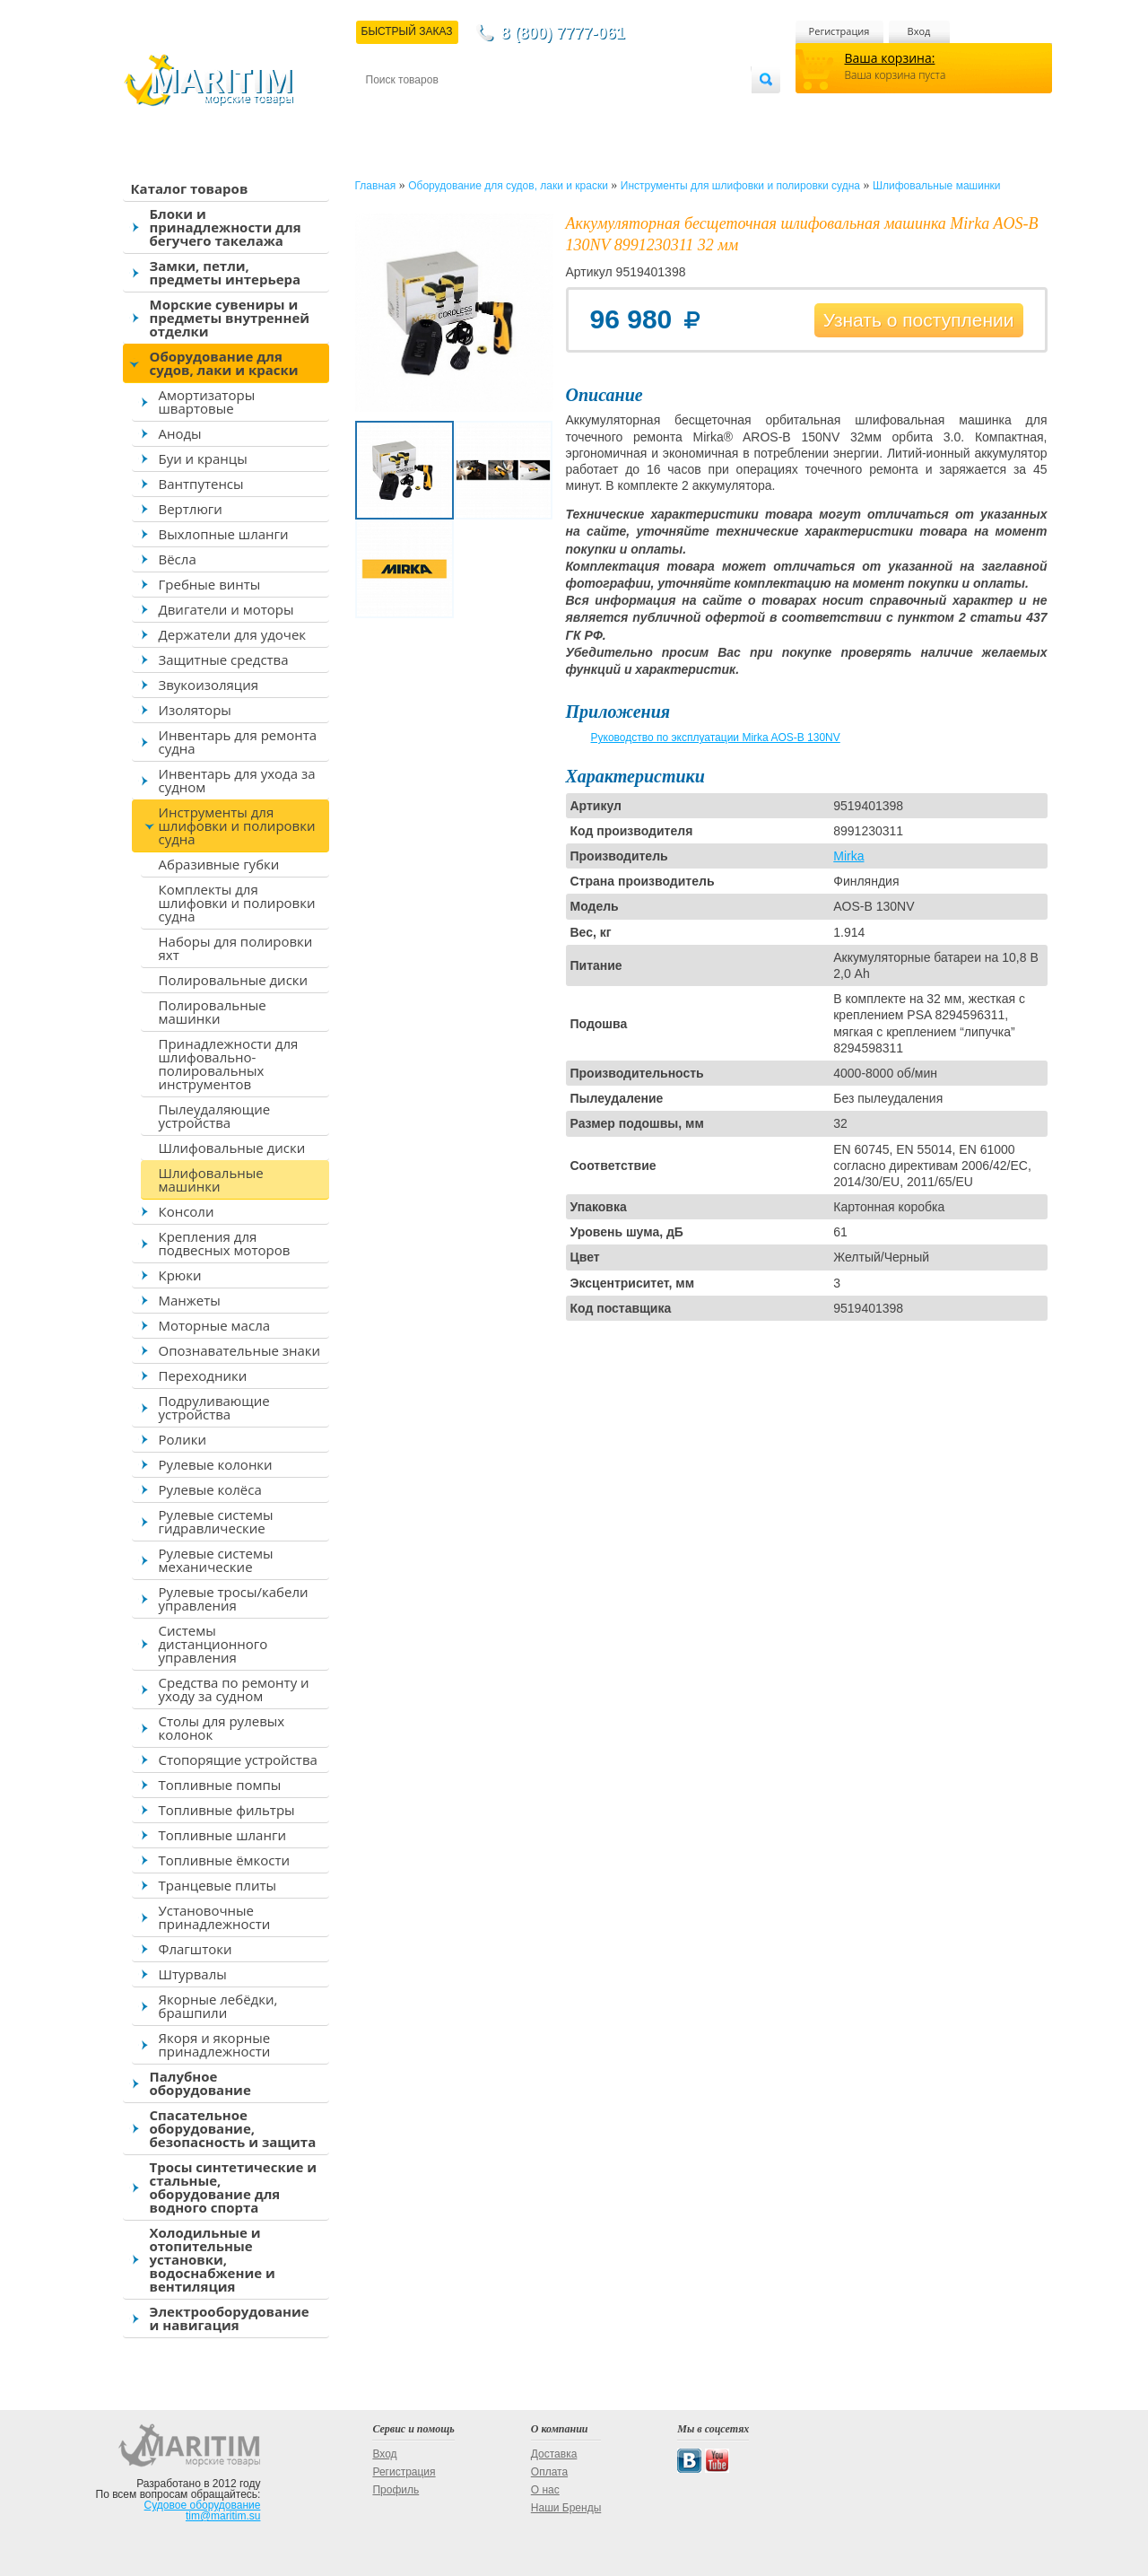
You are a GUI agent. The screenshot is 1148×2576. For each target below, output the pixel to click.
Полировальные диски (234, 980)
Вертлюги (190, 509)
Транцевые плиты (218, 1885)
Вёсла (177, 559)
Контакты (386, 109)
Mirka (848, 856)
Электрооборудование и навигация (229, 2318)
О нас (545, 2490)
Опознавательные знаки (240, 1350)
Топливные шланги (222, 1835)
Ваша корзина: (890, 57)
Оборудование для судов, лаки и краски (224, 363)
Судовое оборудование (202, 2505)
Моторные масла (215, 1325)
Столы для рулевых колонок (222, 1727)
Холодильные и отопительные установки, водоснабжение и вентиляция (212, 2259)
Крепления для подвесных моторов (225, 1243)
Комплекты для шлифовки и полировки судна (237, 902)
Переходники (203, 1375)
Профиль (395, 2490)
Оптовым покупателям (694, 109)
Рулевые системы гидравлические (216, 1521)
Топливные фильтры (227, 1810)
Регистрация (839, 31)
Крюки (180, 1275)
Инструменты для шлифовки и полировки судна (237, 825)
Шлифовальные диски (232, 1148)
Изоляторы (195, 710)
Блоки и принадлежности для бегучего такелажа (225, 227)
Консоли (186, 1211)
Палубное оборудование (200, 2083)
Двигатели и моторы (226, 609)
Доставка (453, 109)
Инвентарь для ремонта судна (238, 741)
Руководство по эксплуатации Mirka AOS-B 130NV (715, 737)
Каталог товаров (189, 188)
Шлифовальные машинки (211, 1179)
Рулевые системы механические (216, 1560)
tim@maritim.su (223, 2516)
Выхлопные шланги (224, 534)
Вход (919, 31)
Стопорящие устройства (238, 1759)
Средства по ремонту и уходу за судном (234, 1689)
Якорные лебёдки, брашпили (218, 2006)
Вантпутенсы (201, 484)
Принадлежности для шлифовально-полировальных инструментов (229, 1064)
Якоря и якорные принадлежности (215, 2044)
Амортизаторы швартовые (207, 401)
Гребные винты (210, 584)
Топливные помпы (220, 1785)
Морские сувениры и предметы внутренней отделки (230, 317)
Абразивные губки (219, 864)
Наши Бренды (566, 2508)
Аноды (180, 433)
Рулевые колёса (210, 1489)
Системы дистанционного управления (213, 1643)
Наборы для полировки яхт (236, 948)
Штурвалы (193, 1974)
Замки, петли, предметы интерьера (225, 272)
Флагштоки (195, 1949)
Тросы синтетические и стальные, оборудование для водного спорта (233, 2187)
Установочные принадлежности (215, 1917)
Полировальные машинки (212, 1011)
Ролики (182, 1439)
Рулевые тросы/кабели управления (234, 1598)
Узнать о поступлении (918, 320)
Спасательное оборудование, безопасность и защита (233, 2128)
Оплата (513, 109)
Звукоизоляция (209, 685)
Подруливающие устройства (214, 1407)
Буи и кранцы (203, 458)
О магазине (580, 109)
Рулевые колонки (216, 1464)
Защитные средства (224, 659)
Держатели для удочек (233, 634)
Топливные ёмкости (225, 1860)
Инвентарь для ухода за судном (237, 780)
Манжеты (190, 1300)
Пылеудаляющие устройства (215, 1115)
